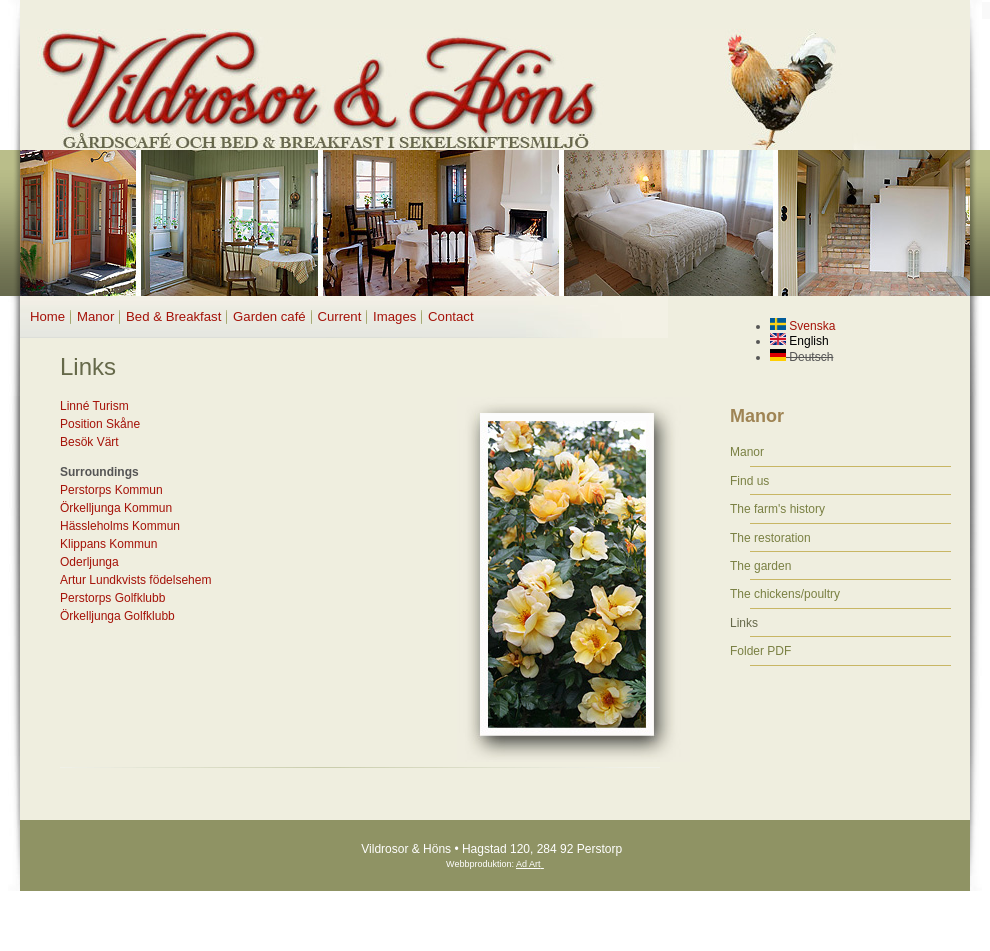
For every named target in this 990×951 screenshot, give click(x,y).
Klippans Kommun (108, 544)
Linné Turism (94, 406)
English (799, 341)
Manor (95, 316)
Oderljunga (89, 562)
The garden (760, 566)
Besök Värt (89, 442)
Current (339, 316)
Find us (749, 481)
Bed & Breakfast (173, 316)
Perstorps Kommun (111, 490)
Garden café (269, 316)
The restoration (770, 538)
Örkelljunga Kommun (116, 508)
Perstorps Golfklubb (112, 598)
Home (47, 316)
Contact (450, 316)
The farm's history (777, 509)
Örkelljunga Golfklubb (117, 616)
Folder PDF (760, 651)
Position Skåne (100, 424)
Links (744, 623)
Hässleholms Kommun (120, 526)
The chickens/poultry (785, 594)
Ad (521, 864)
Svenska (802, 326)
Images (394, 316)
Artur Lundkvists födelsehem (135, 580)
